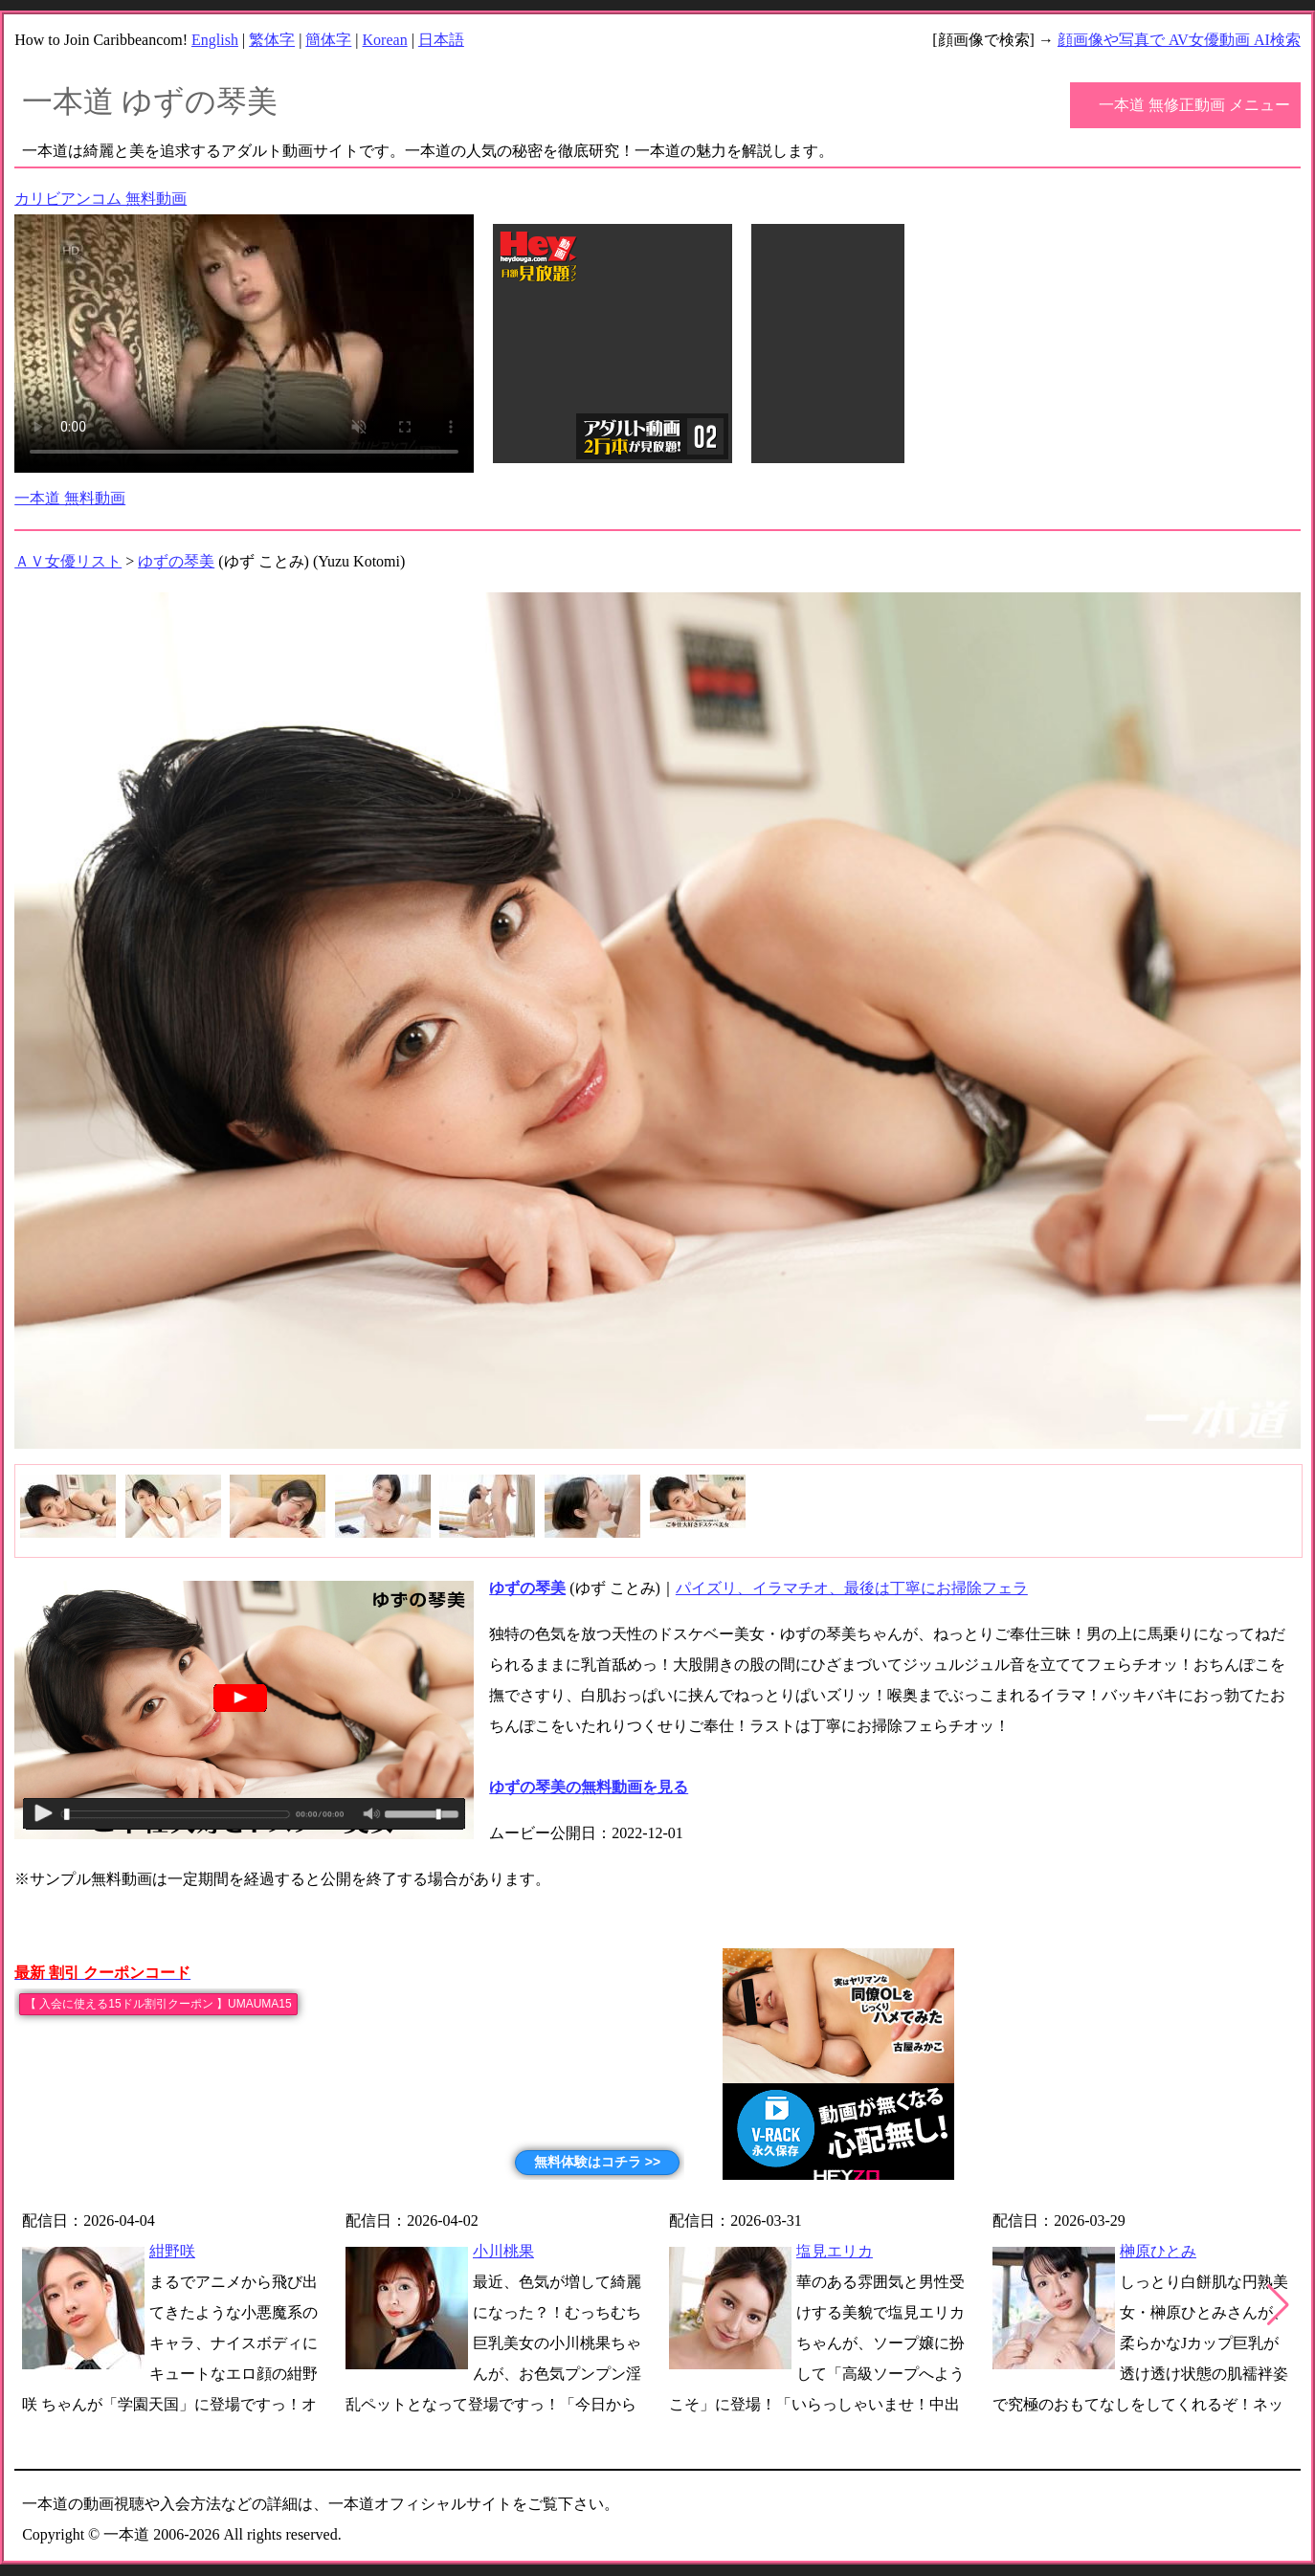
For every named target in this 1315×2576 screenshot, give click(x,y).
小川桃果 (503, 2251)
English (214, 40)
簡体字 (328, 40)
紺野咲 (172, 2251)
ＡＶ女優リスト (68, 561)
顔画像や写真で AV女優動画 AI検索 (1179, 40)
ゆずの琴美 (176, 561)
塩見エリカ (834, 2251)
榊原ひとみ (1158, 2251)
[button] (1278, 2305)
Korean (385, 40)
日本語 (441, 40)
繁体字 (272, 40)
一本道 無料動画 (69, 498)
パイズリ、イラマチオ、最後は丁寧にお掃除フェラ (852, 1588)
